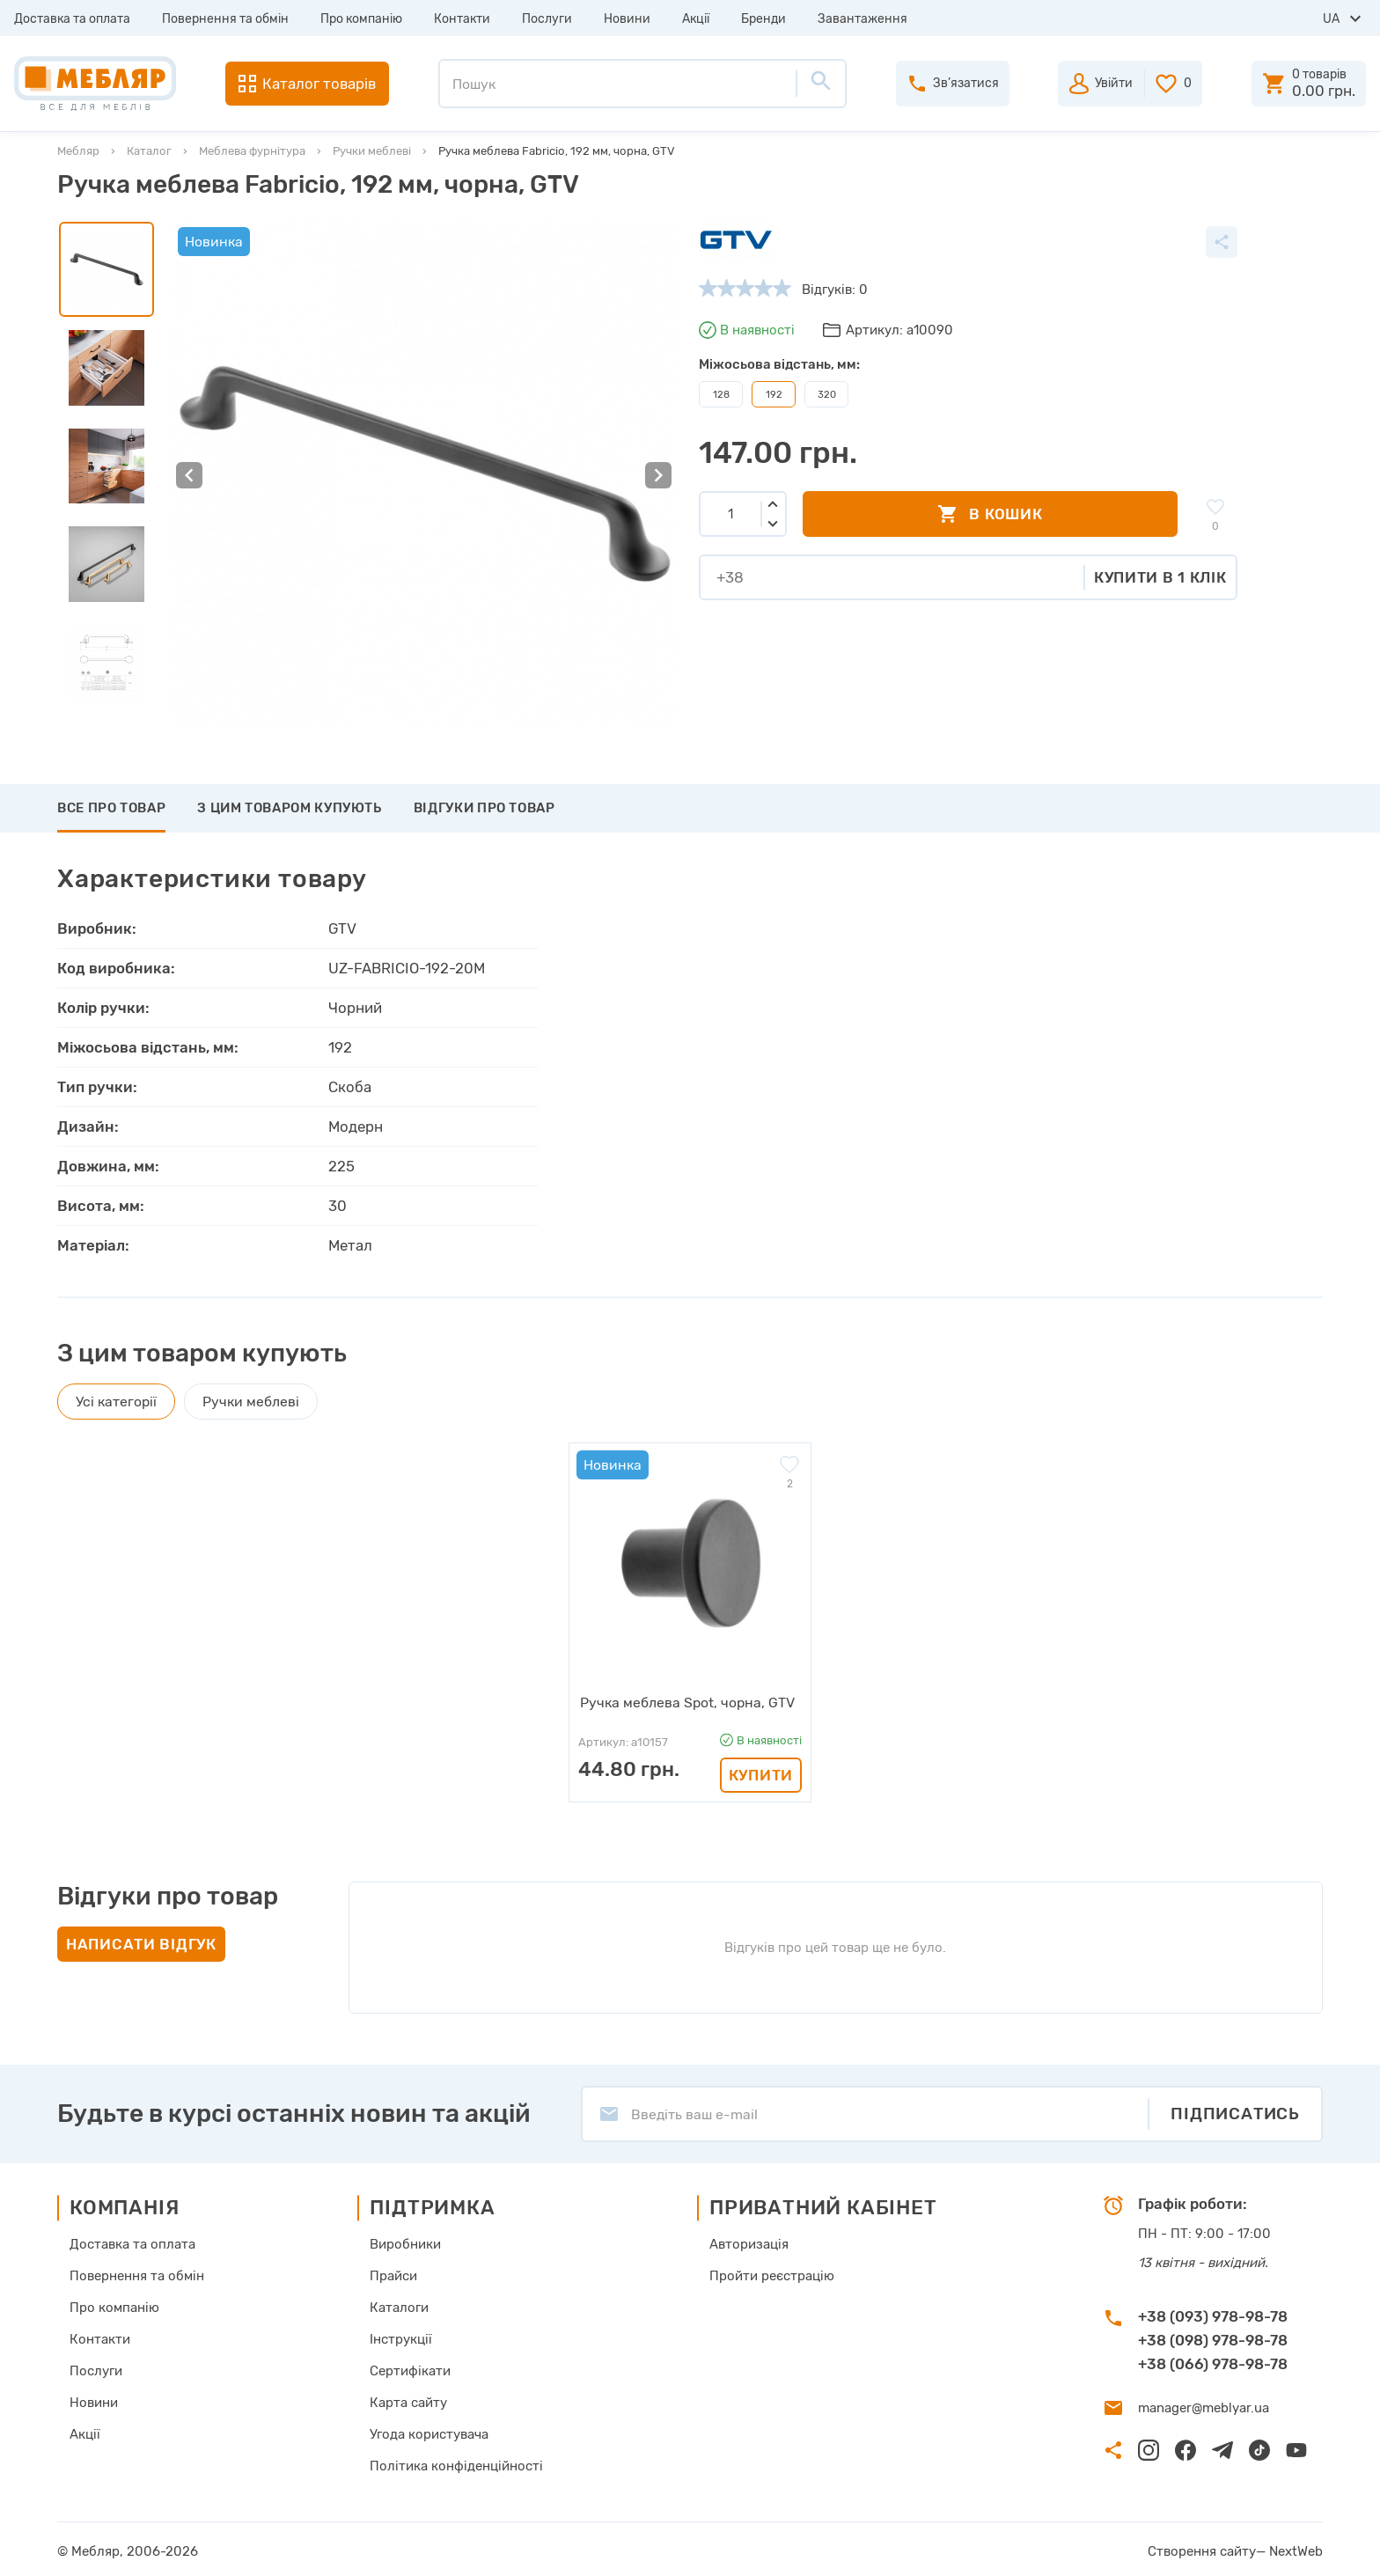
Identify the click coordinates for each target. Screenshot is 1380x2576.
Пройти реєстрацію (771, 2274)
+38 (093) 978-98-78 (1213, 2314)
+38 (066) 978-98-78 (1213, 2362)
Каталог (149, 151)
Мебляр (78, 151)
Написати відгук (141, 1942)
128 (721, 394)
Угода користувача (429, 2432)
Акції (695, 18)
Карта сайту (408, 2401)
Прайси (393, 2274)
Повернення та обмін (225, 18)
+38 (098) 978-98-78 (1213, 2338)
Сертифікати (410, 2369)
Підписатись (1235, 2112)
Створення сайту (1202, 2550)
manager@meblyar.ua (1203, 2406)
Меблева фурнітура (252, 151)
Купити (761, 1773)
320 (827, 394)
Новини (627, 18)
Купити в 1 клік (1160, 577)
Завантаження (862, 18)
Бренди (763, 18)
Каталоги (399, 2306)
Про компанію (361, 18)
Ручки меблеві (372, 151)
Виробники (405, 2242)
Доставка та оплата (72, 18)
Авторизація (749, 2242)
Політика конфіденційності (456, 2464)
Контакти (462, 18)
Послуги (547, 18)
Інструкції (401, 2337)
